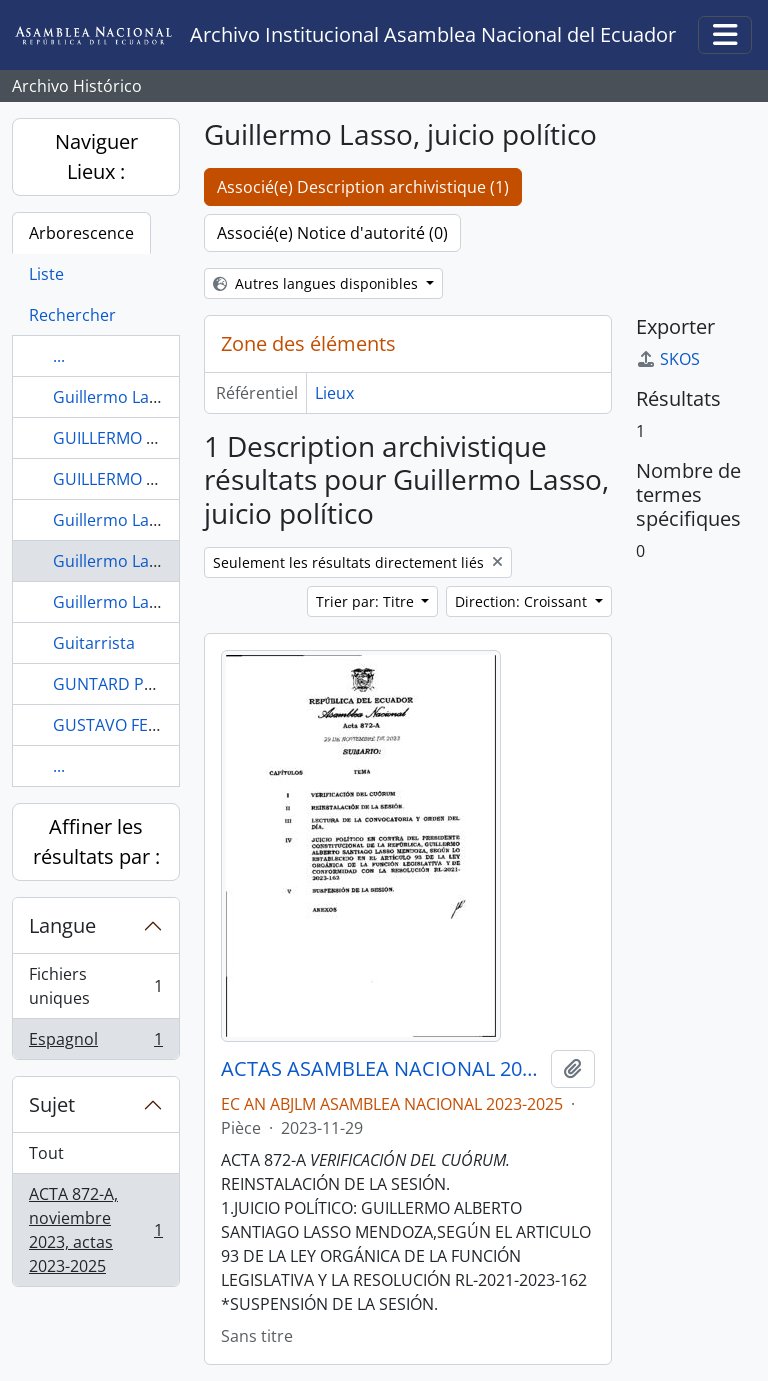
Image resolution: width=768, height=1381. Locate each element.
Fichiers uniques (95, 986)
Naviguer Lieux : (96, 156)
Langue (62, 925)
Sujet (52, 1104)
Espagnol (95, 1043)
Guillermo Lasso (114, 397)
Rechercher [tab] (72, 315)
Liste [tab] (46, 274)
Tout (46, 1153)
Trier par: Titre (367, 601)
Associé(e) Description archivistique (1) (363, 187)
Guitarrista (94, 643)
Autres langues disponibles (317, 283)
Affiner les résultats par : (96, 841)
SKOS (668, 359)
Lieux (334, 393)
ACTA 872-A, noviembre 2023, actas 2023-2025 (95, 1230)
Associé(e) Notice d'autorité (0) (332, 233)
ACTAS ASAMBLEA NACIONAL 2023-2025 (382, 1069)
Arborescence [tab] (81, 233)
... (59, 356)
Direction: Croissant (523, 601)
